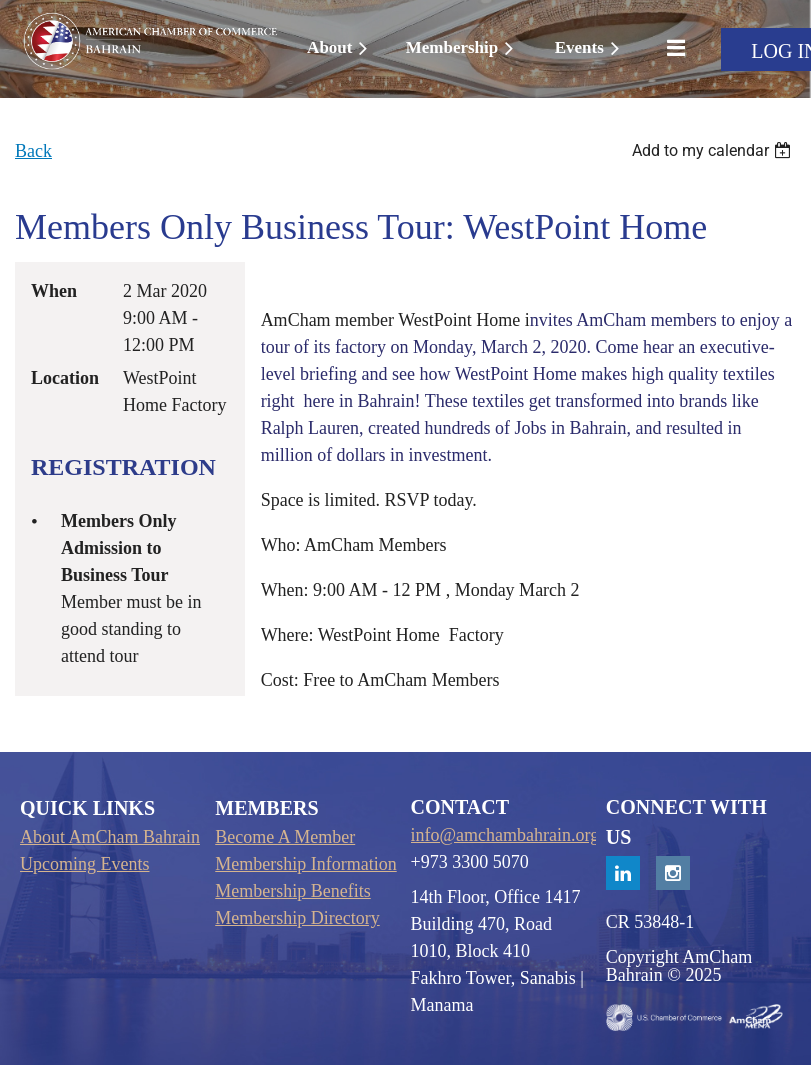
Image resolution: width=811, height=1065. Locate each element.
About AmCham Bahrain (110, 837)
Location (65, 378)
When (54, 291)
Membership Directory (297, 918)
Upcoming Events (84, 864)
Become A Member (285, 837)
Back (33, 151)
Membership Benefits (292, 891)
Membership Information (305, 864)
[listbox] (714, 150)
